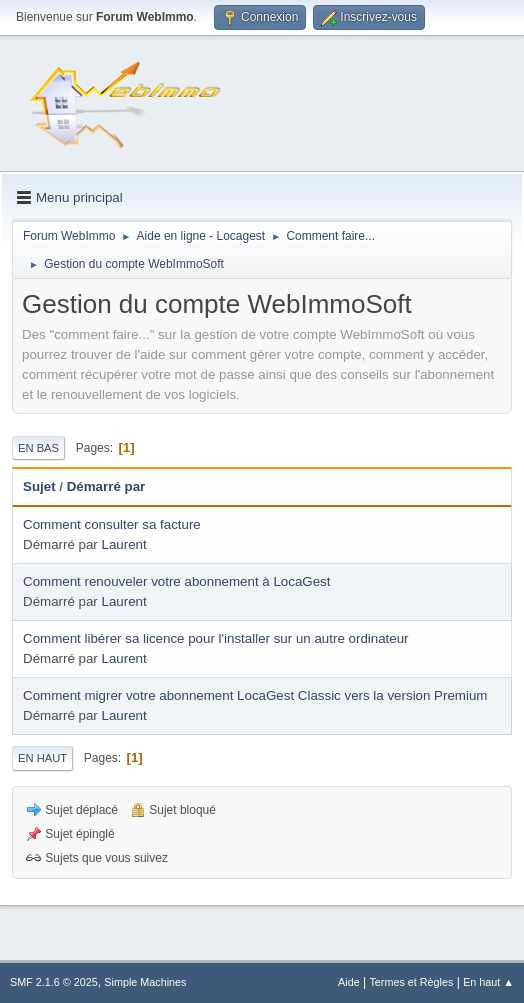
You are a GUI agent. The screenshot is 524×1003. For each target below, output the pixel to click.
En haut (42, 758)
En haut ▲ (488, 982)
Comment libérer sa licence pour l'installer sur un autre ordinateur (216, 638)
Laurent (124, 544)
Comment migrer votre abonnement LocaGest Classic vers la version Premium (255, 695)
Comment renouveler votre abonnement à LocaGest (176, 581)
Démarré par (106, 486)
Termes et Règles (411, 982)
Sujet (39, 486)
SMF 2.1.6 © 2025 (54, 982)
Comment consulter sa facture (112, 524)
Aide (349, 982)
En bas (38, 448)
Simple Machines (145, 982)
